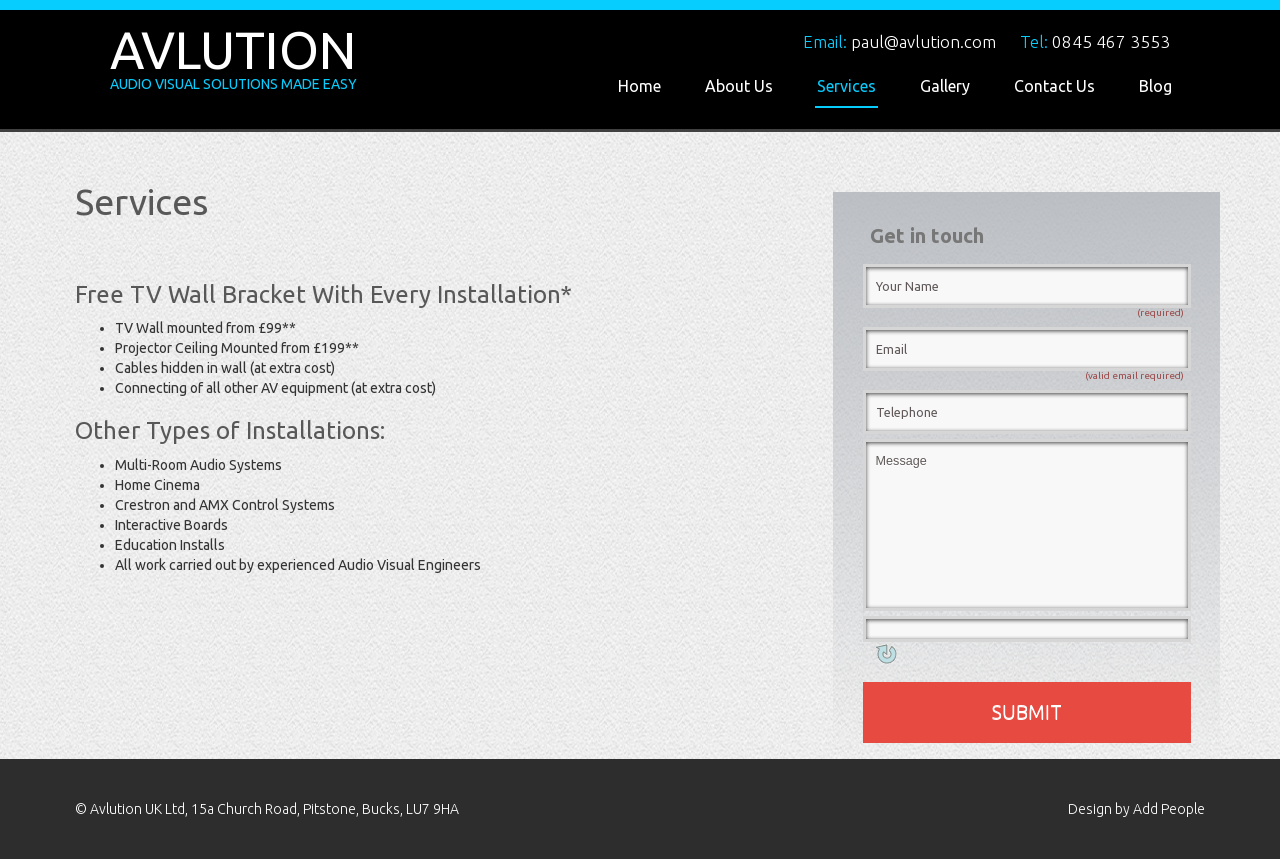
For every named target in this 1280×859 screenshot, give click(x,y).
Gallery (945, 86)
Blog (1155, 86)
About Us (739, 86)
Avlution (233, 50)
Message (1027, 525)
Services (846, 86)
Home (639, 86)
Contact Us (1054, 86)
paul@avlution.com (923, 41)
